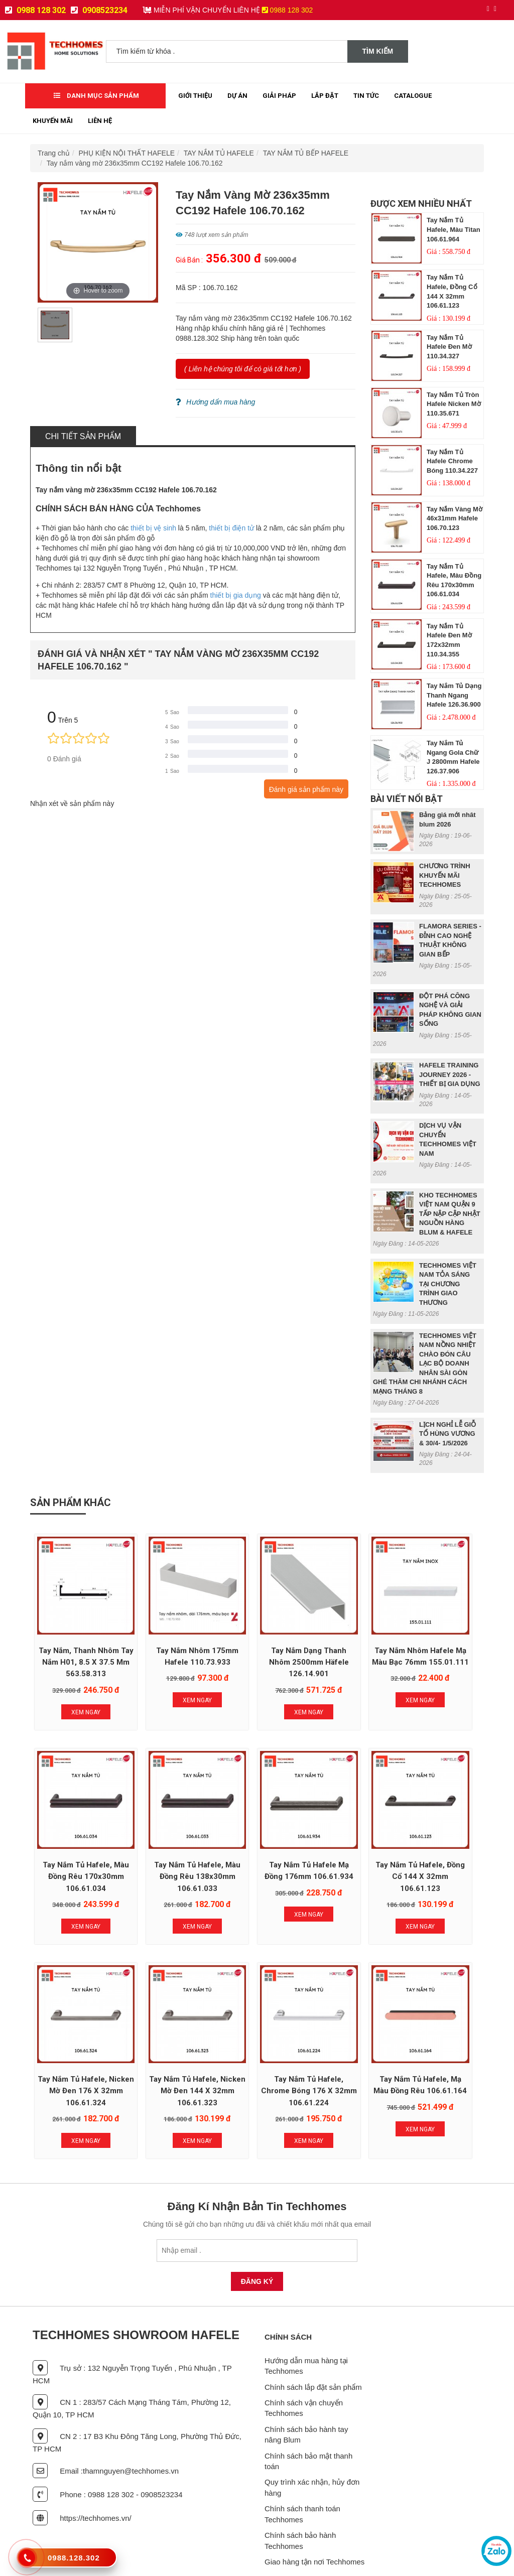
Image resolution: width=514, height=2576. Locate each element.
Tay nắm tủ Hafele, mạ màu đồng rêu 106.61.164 (166, 2052)
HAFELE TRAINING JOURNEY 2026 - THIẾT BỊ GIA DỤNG (449, 1074)
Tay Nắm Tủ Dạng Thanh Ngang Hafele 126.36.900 (454, 695)
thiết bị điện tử (231, 528)
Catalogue (413, 95)
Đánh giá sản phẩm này (306, 789)
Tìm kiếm (378, 51)
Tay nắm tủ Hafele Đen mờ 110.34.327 (449, 347)
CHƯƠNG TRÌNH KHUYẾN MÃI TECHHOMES (444, 875)
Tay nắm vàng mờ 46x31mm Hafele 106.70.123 (454, 518)
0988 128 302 (35, 10)
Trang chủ (54, 153)
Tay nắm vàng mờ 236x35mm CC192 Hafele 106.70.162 (135, 163)
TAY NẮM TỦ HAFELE (219, 153)
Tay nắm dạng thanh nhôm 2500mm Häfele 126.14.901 (257, 1640)
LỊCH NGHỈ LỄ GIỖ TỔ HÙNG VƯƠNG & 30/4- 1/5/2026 (447, 1434)
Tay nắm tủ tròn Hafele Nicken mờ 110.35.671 (454, 404)
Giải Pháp (279, 95)
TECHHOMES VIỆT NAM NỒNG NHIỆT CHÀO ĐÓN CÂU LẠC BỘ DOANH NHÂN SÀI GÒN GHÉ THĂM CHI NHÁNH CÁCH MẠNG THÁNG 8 (424, 1363)
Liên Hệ (100, 120)
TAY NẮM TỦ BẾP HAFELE (305, 153)
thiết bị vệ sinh (153, 528)
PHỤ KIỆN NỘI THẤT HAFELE (127, 153)
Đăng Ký (257, 2243)
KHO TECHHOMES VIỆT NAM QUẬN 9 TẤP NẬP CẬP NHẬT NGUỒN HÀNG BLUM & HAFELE (449, 1213)
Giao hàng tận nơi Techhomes (314, 2523)
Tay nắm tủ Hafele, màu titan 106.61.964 (453, 229)
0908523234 (99, 10)
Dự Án (237, 95)
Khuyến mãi (53, 120)
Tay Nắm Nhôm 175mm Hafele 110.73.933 (166, 1640)
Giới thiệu (195, 95)
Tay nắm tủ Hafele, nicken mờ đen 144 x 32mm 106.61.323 (438, 1846)
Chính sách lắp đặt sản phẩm (313, 2348)
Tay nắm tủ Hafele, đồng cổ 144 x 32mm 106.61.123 (257, 1846)
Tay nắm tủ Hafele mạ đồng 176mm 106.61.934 (166, 1846)
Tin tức (366, 95)
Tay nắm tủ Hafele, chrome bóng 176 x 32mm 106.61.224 (75, 2052)
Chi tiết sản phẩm (83, 436)
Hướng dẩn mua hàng (215, 402)
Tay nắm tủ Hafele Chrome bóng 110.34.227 (452, 461)
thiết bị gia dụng (235, 595)
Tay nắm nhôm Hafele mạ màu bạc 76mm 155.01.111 (347, 1640)
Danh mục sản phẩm (96, 95)
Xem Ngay (75, 1702)
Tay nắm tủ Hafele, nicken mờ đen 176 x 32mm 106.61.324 (347, 1846)
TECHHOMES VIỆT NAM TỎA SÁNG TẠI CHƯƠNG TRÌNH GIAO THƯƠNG (447, 1284)
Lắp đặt (324, 95)
